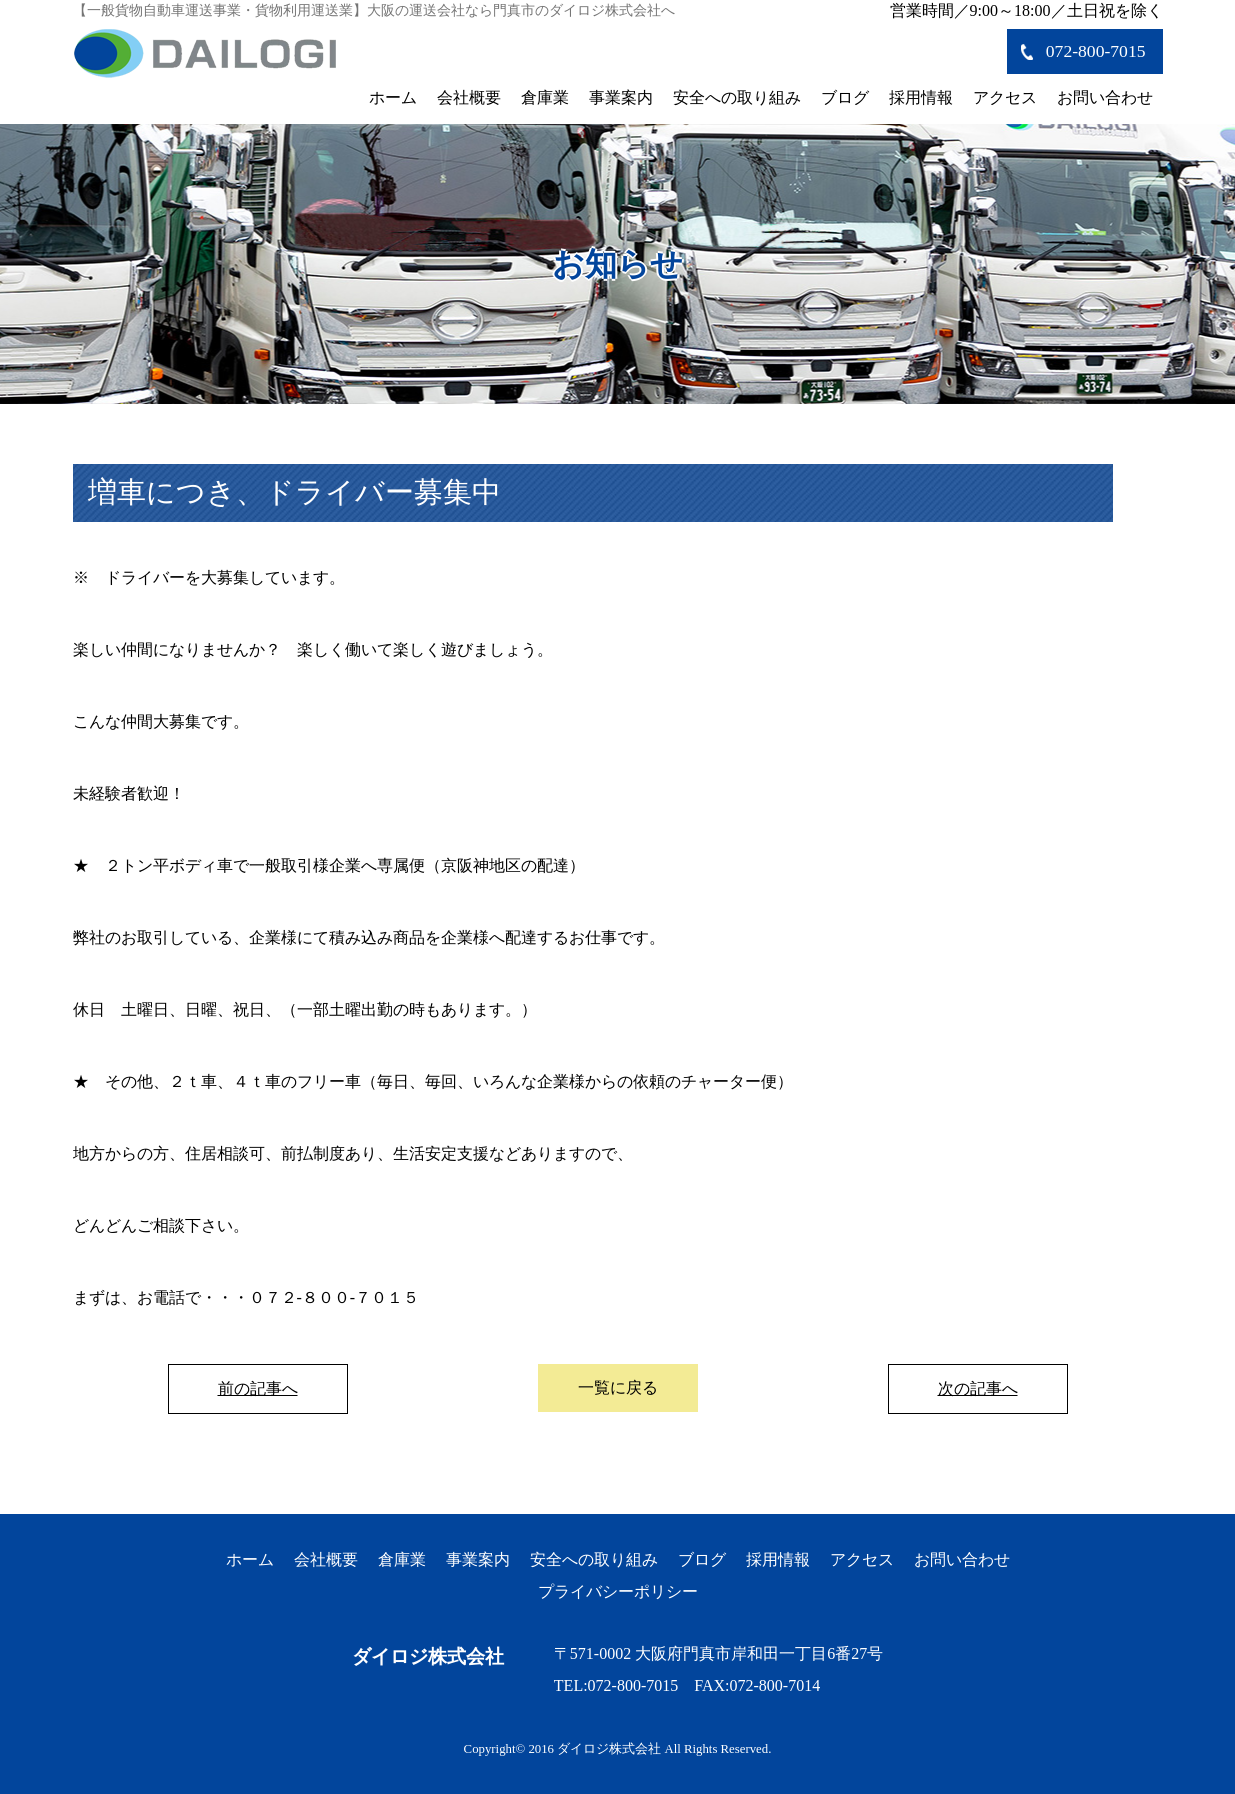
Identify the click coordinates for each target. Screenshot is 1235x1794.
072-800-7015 (1096, 51)
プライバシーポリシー (618, 1591)
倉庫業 (545, 97)
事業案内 (621, 97)
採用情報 (921, 97)
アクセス (1005, 97)
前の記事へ (258, 1388)
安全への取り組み (737, 97)
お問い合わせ (1105, 97)
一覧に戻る (618, 1387)
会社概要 (469, 97)
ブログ (845, 97)
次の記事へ (978, 1388)
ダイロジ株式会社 (428, 1656)
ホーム (393, 97)
